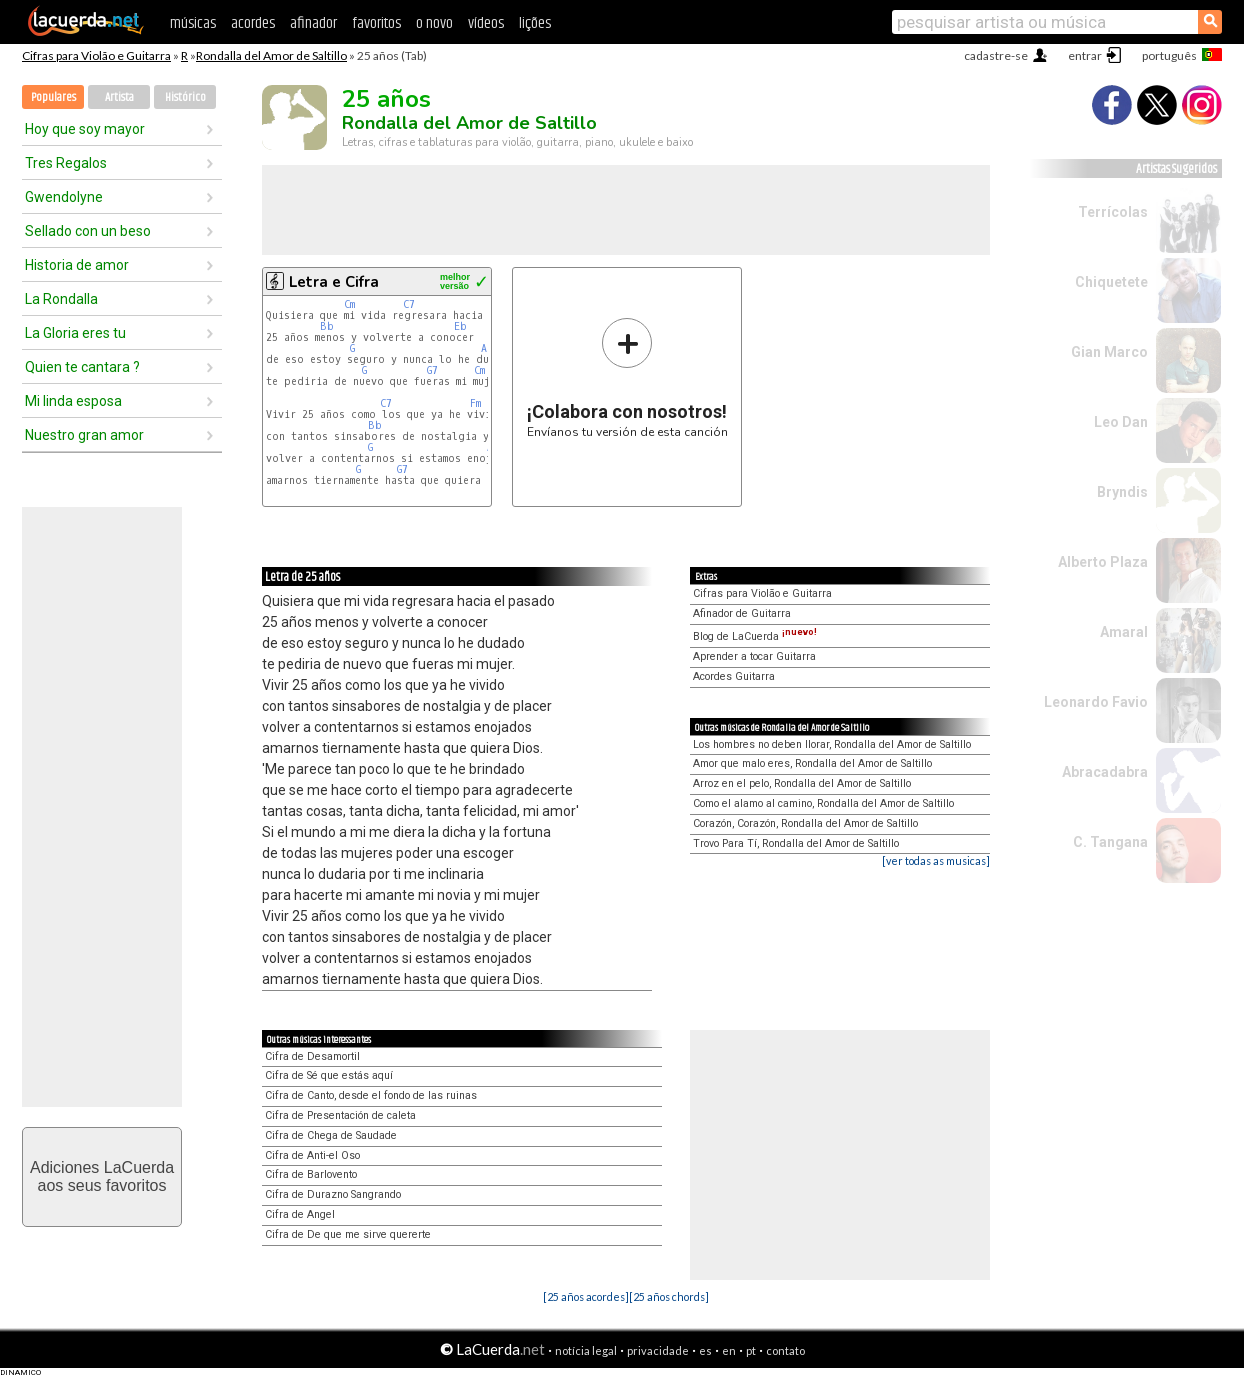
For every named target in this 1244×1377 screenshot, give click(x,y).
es (705, 1350)
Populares (53, 97)
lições (535, 23)
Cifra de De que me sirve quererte (348, 1234)
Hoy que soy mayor (85, 129)
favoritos (376, 23)
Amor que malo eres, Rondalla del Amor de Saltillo (812, 763)
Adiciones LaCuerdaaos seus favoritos (102, 1176)
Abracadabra (1105, 772)
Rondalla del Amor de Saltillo (271, 55)
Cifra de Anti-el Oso (312, 1155)
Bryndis (1122, 492)
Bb (327, 326)
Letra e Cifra (334, 282)
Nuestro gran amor (84, 435)
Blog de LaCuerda (755, 636)
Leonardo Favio (1096, 702)
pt (751, 1350)
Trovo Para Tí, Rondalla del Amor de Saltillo (796, 843)
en (729, 1350)
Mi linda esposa (73, 401)
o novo (434, 23)
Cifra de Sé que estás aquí (329, 1075)
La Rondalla (61, 299)
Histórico (185, 97)
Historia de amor (77, 265)
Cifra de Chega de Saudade (331, 1135)
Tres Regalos (66, 163)
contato (785, 1350)
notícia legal (586, 1350)
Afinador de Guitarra (742, 613)
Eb (460, 326)
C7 (409, 304)
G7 (432, 370)
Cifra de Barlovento (311, 1174)
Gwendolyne (64, 197)
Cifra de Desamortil (312, 1056)
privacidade (658, 1350)
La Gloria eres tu (75, 333)
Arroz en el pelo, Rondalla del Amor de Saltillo (802, 783)
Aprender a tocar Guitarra (754, 656)
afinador (313, 23)
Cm (349, 304)
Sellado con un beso (88, 231)
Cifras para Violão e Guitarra (96, 55)
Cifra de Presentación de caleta (340, 1115)
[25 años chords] (669, 1296)
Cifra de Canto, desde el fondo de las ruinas (371, 1095)
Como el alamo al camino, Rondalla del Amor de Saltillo (823, 803)
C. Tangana (1110, 842)
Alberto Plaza (1103, 562)
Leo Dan (1121, 422)
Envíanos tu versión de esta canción (627, 377)
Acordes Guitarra (734, 676)
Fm (475, 403)
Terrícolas (1113, 212)
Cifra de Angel (300, 1214)
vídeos (486, 23)
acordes (253, 23)
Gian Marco (1109, 352)
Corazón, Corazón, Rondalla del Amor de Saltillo (805, 823)
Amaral (1124, 632)
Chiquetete (1111, 282)
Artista (119, 97)
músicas (193, 23)
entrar (1085, 55)
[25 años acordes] (586, 1296)
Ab (487, 348)
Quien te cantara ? (82, 367)
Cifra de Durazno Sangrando (333, 1194)
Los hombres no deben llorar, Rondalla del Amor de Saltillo (832, 744)
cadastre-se (996, 55)
